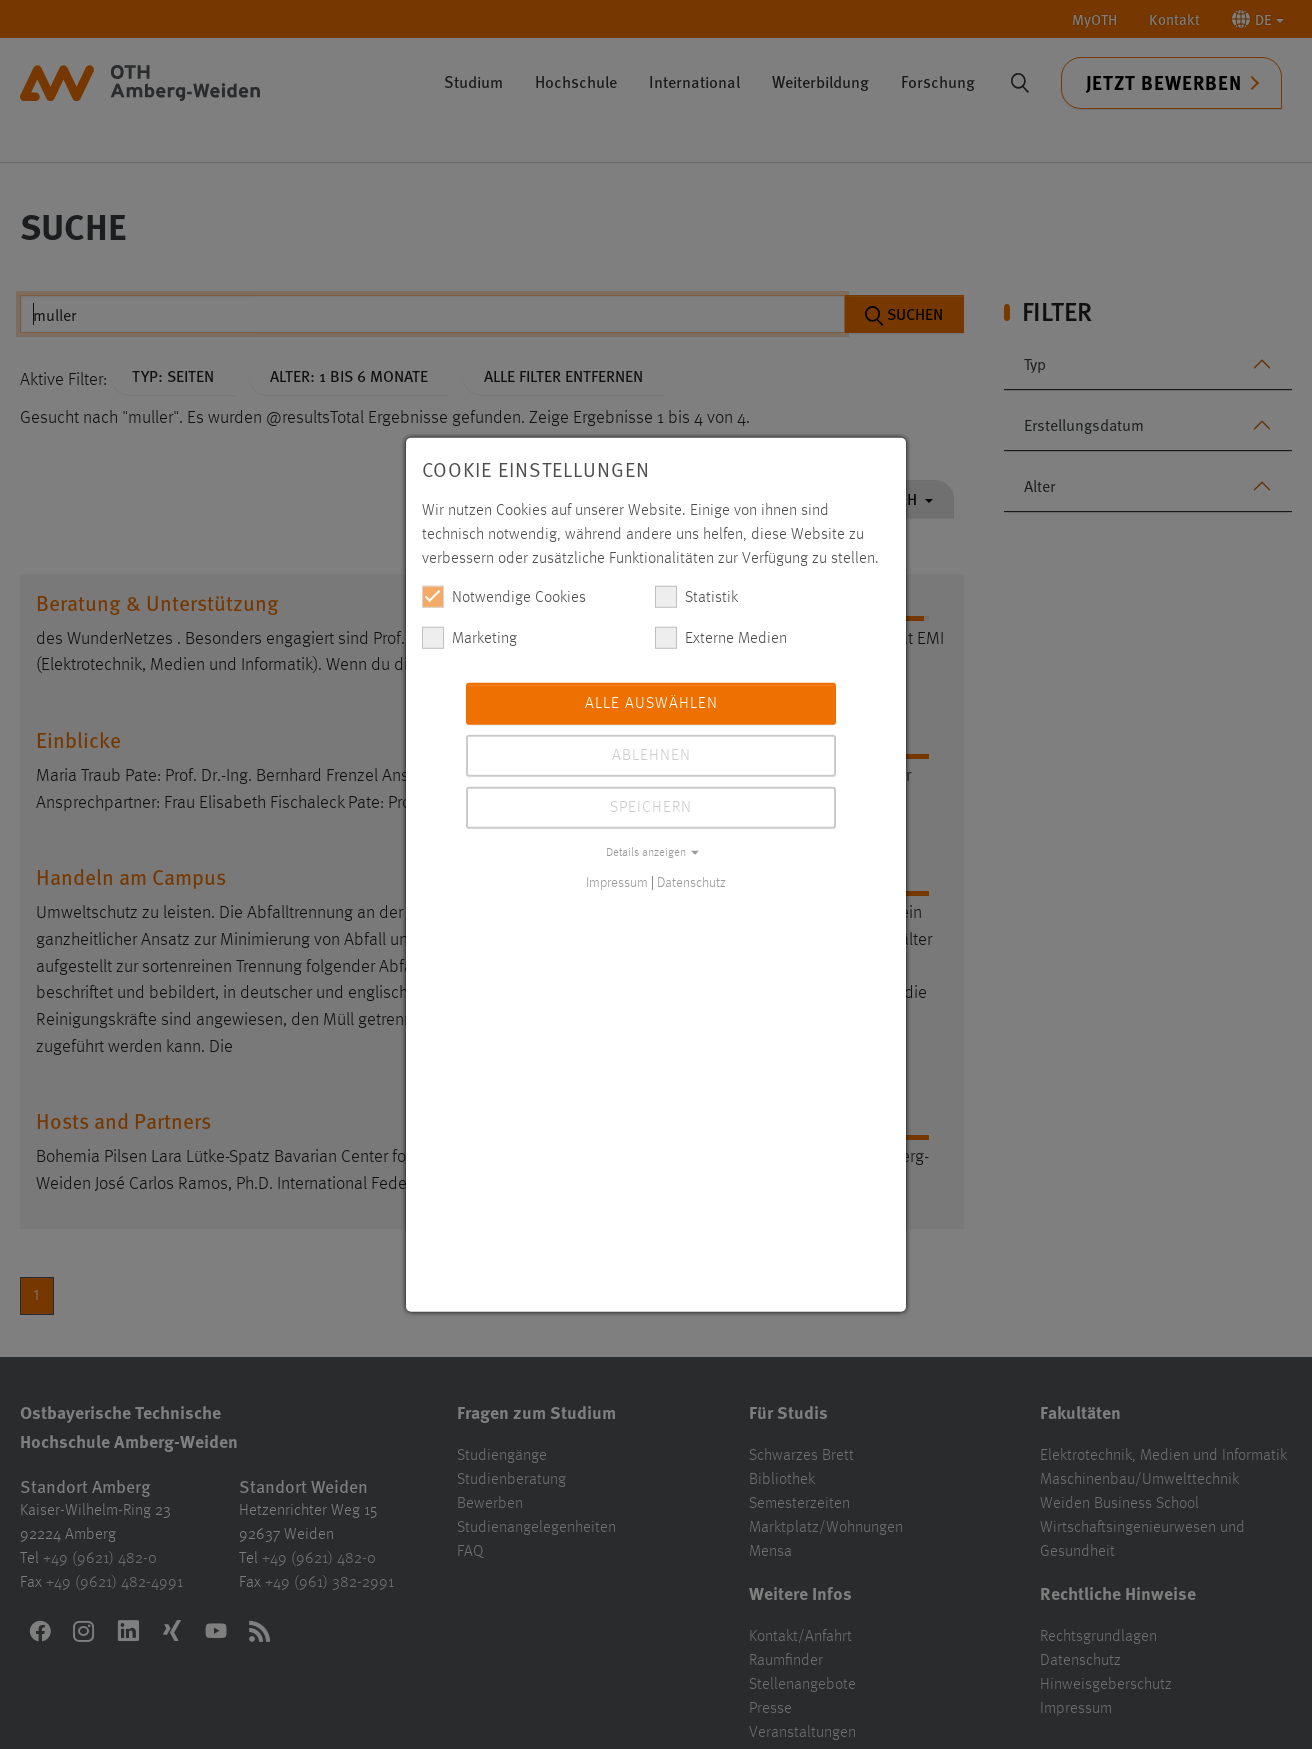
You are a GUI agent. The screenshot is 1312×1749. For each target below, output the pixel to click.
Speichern (651, 807)
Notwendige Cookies (504, 596)
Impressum (617, 882)
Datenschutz (691, 882)
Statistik (696, 596)
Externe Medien (721, 637)
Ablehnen (651, 755)
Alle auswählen (651, 703)
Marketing (469, 637)
